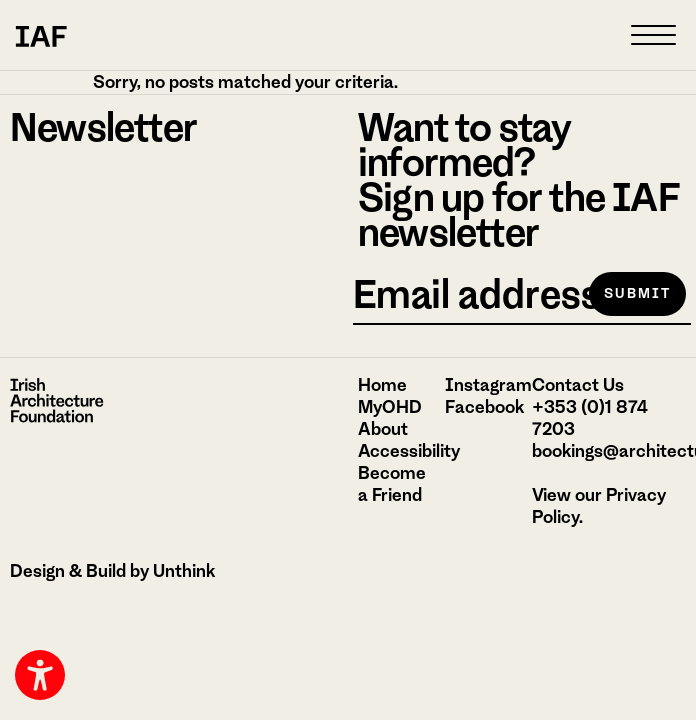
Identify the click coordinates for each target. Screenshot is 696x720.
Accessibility (409, 451)
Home (382, 385)
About (383, 429)
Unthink (184, 571)
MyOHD (390, 407)
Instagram (488, 385)
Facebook (484, 407)
